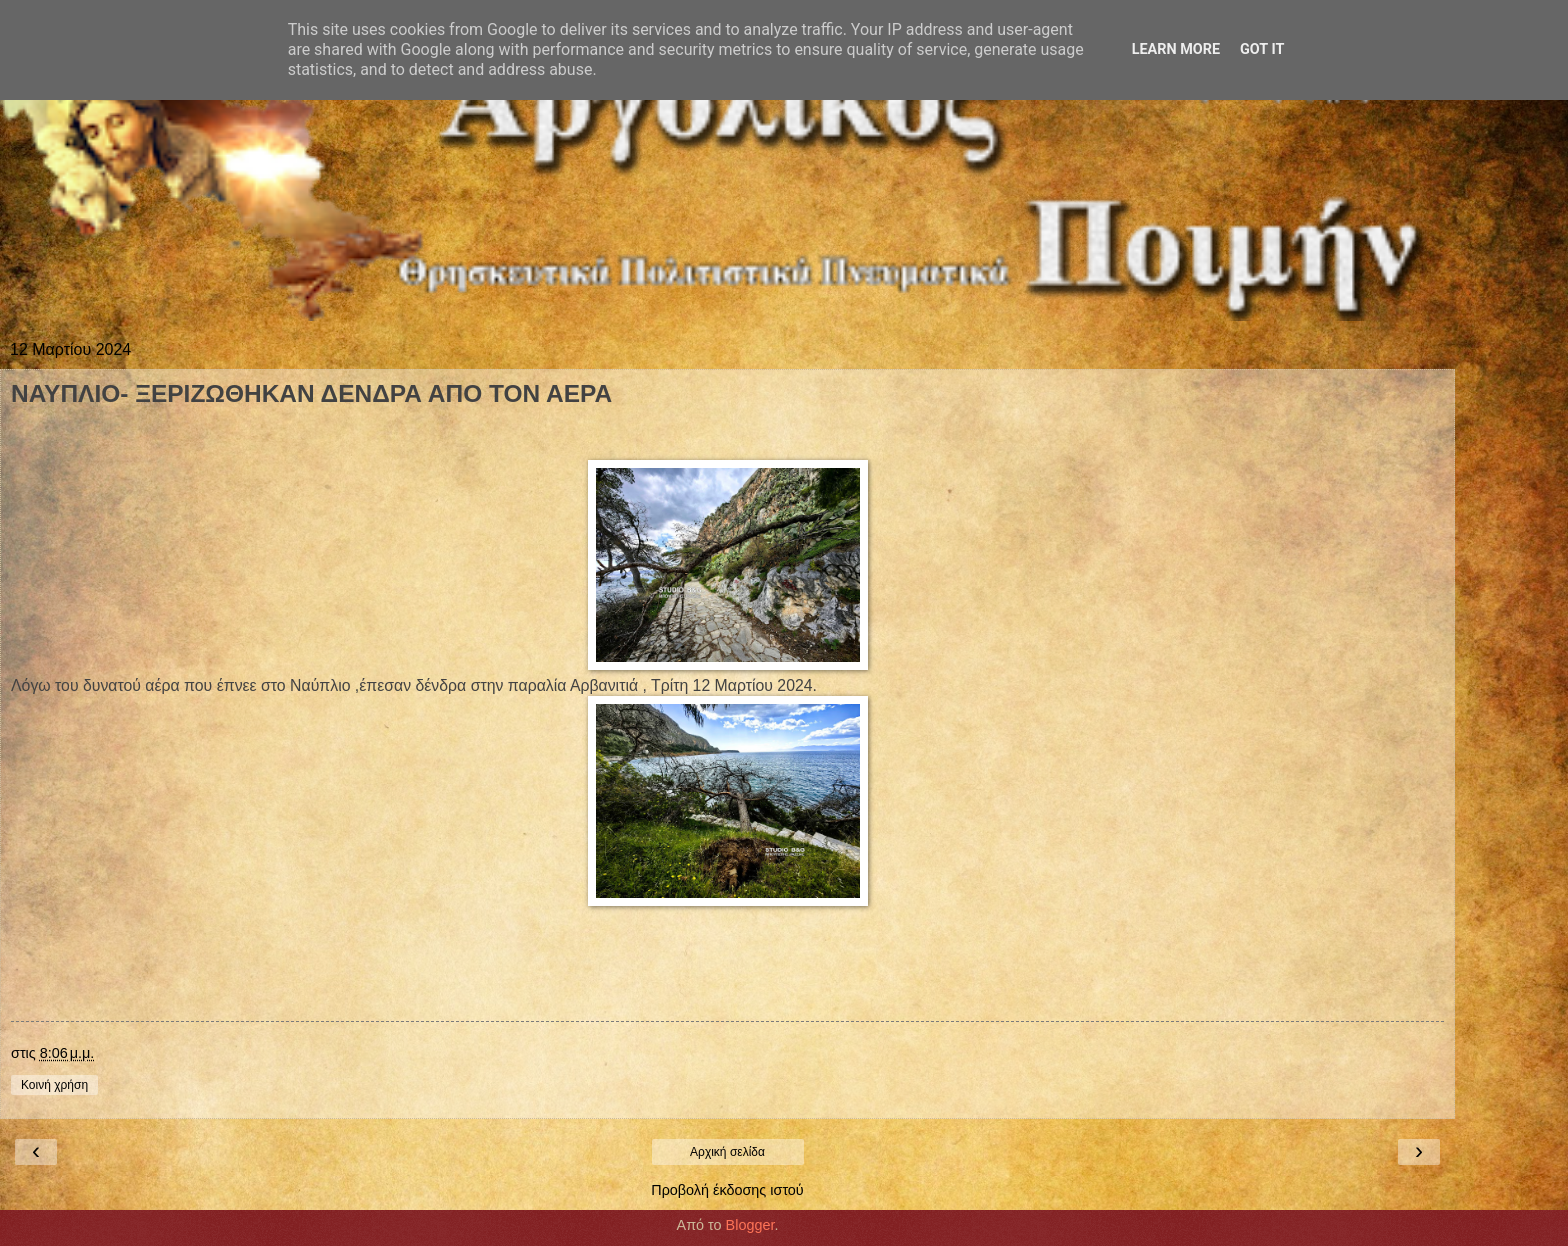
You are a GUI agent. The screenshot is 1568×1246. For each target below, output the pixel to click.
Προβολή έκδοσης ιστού (727, 1190)
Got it (1262, 49)
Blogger (750, 1225)
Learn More (1176, 49)
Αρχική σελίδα (727, 1152)
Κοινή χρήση (54, 1085)
